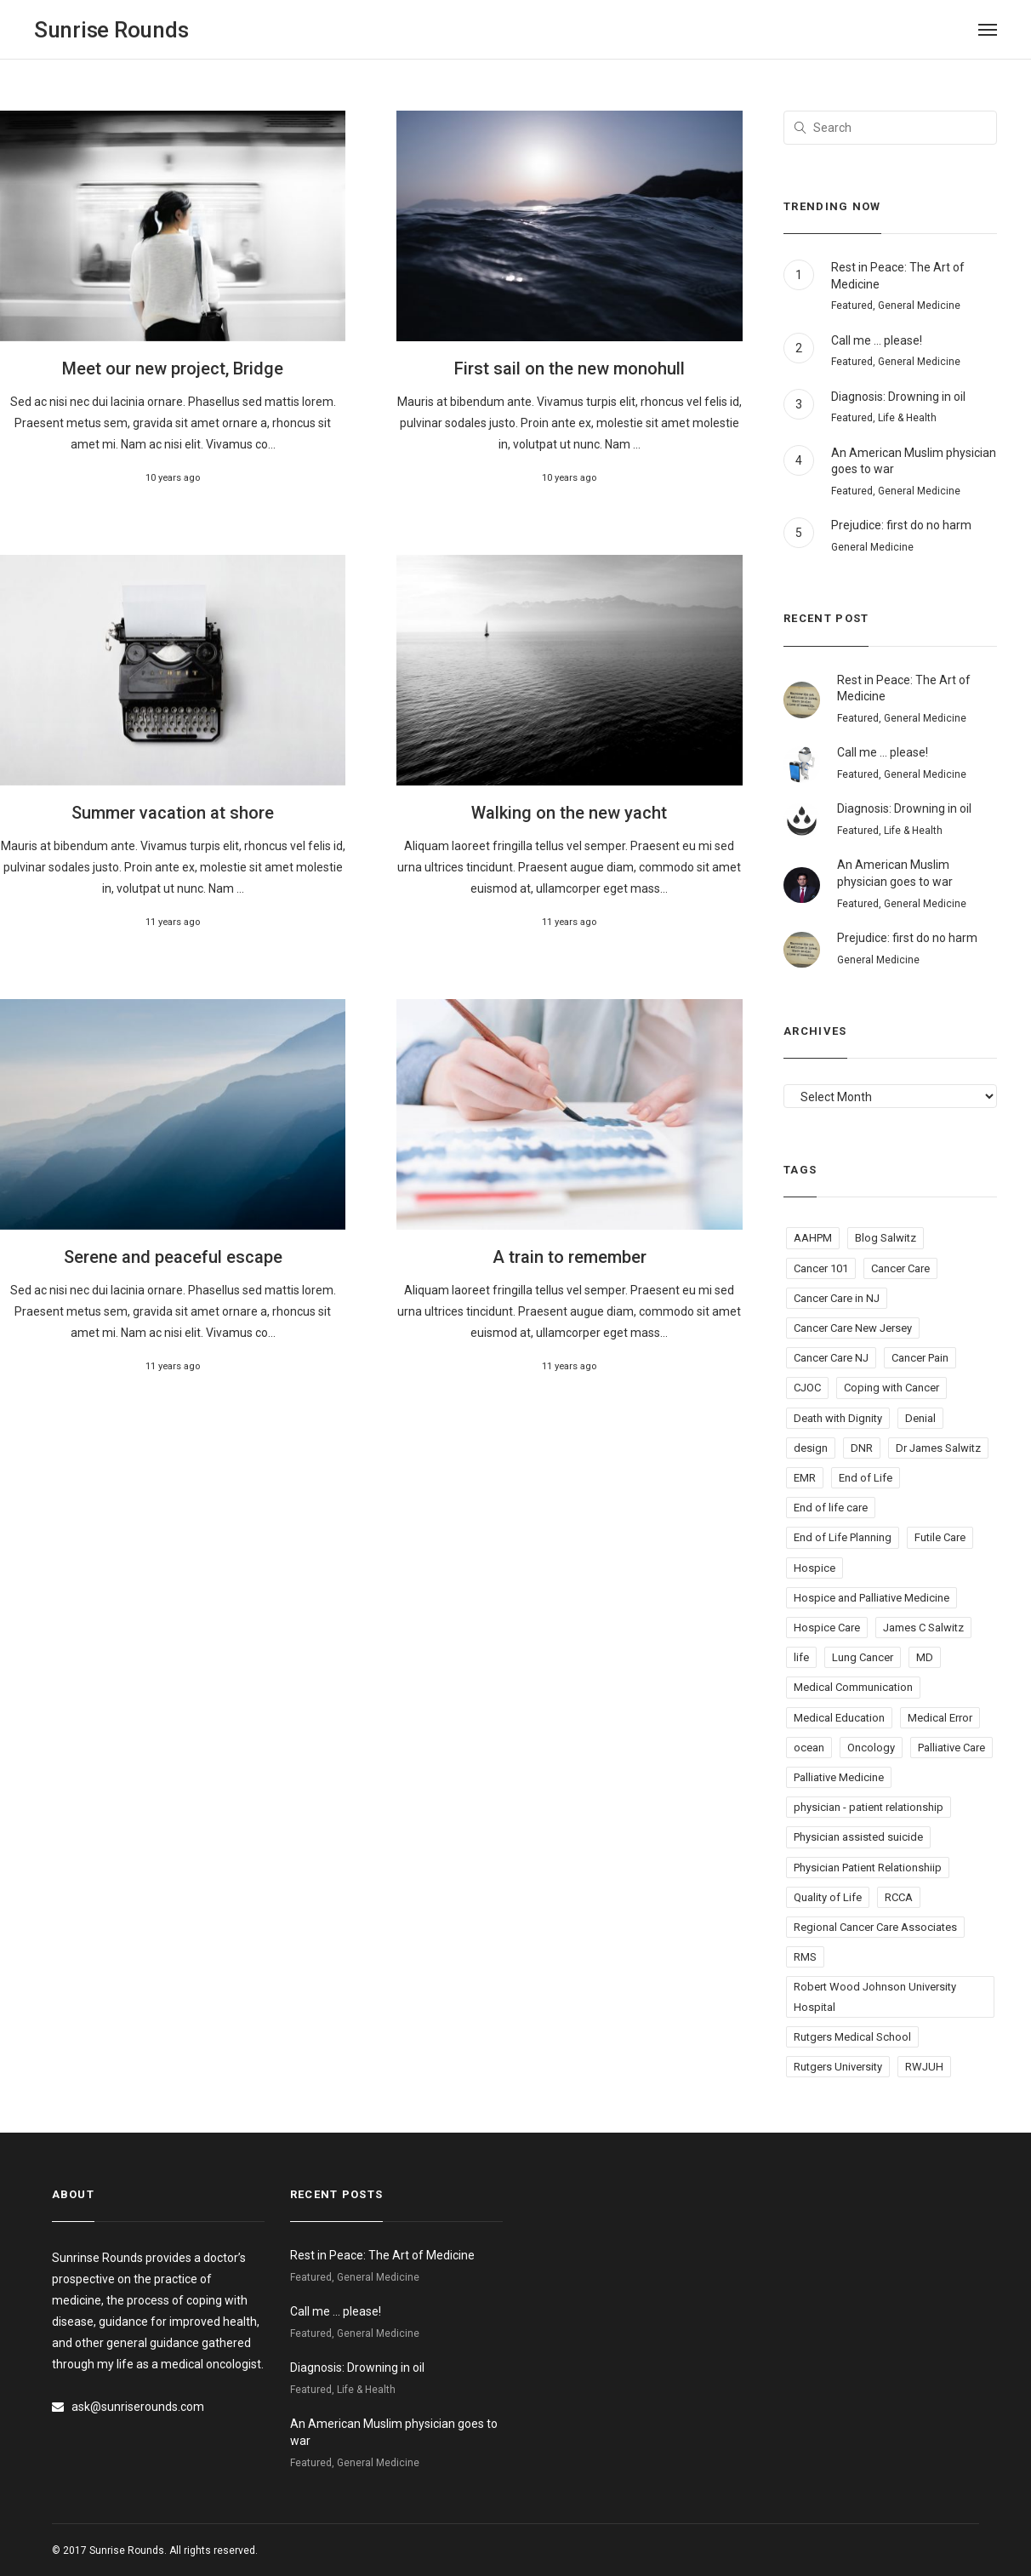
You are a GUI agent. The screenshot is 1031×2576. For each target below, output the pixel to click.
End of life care (831, 1507)
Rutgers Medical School (852, 2037)
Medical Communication (853, 1687)
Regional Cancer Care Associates (875, 1927)
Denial (920, 1418)
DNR (862, 1448)
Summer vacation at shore (172, 813)
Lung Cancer (862, 1657)
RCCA (899, 1897)
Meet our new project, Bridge (172, 368)
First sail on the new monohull (569, 368)
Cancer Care (900, 1268)
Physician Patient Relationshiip (868, 1867)
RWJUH (924, 2066)
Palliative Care (951, 1747)
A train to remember (570, 1257)
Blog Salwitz (885, 1237)
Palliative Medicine (839, 1777)
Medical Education (839, 1717)
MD (924, 1657)
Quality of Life (828, 1897)
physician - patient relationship (868, 1807)
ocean (809, 1747)
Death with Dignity (838, 1418)
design (811, 1448)
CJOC (807, 1387)
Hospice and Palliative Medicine (871, 1597)
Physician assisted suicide (858, 1837)
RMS (805, 1957)
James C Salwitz (923, 1627)
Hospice (814, 1568)
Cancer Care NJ (831, 1357)
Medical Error (940, 1717)
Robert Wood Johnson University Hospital (875, 1996)
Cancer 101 (821, 1268)
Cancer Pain (919, 1357)
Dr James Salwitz (938, 1448)
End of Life (865, 1477)
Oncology (871, 1747)
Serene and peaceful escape (173, 1257)
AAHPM (813, 1237)
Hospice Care (827, 1627)
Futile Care (939, 1537)
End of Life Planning (842, 1537)
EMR (805, 1477)
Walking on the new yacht (569, 813)
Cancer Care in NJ (837, 1298)
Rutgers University (838, 2066)
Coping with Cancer (891, 1387)
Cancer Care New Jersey (853, 1328)
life (801, 1657)
